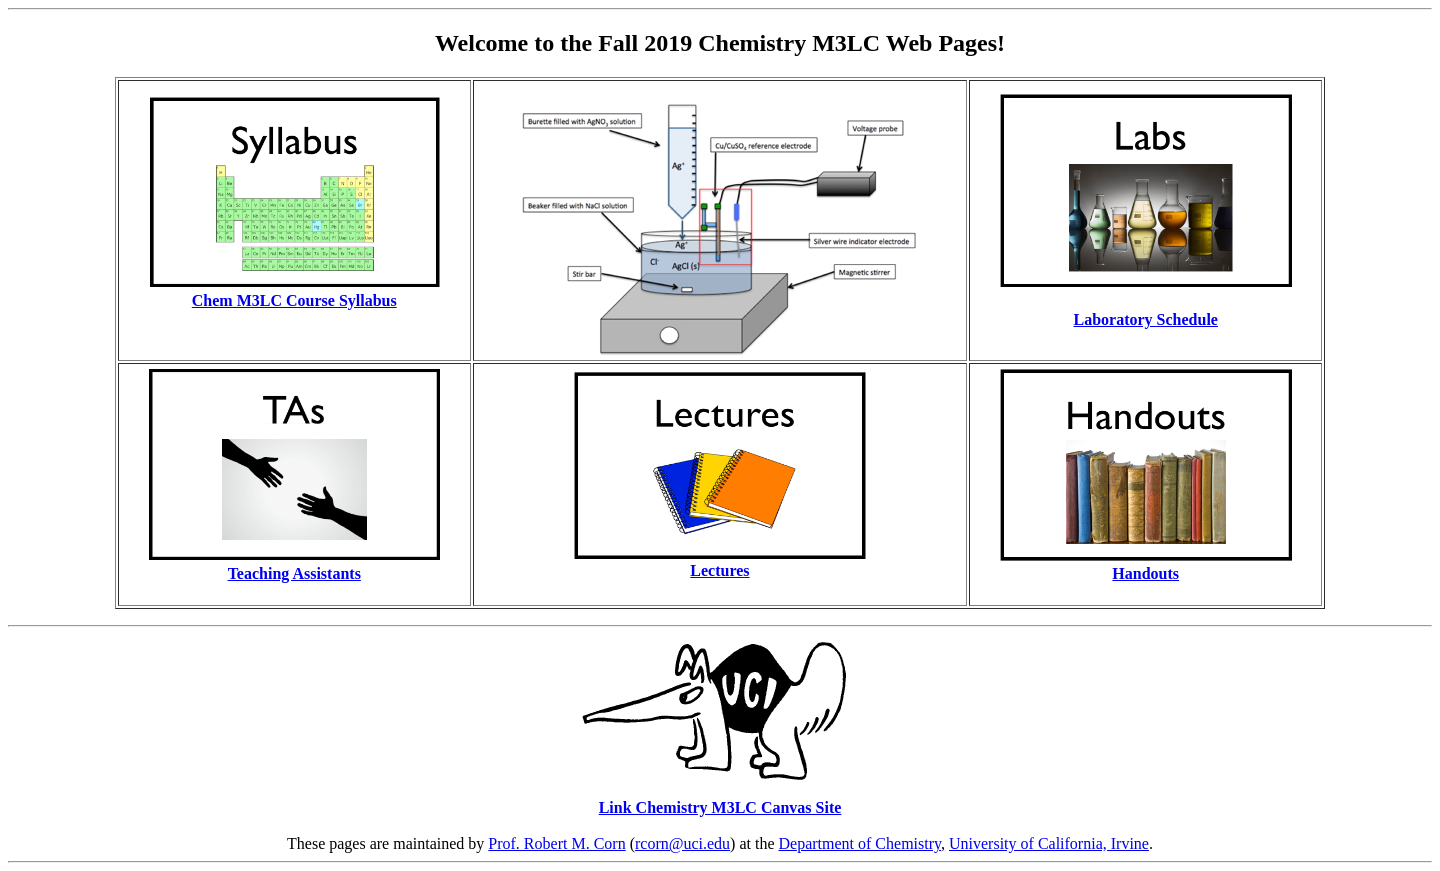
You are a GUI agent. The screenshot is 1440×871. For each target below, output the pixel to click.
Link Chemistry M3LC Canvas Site (720, 807)
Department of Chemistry (860, 843)
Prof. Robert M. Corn (556, 843)
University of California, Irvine (1049, 843)
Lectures (719, 570)
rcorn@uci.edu (682, 843)
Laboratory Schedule (1145, 319)
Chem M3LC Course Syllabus (294, 300)
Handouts (1145, 573)
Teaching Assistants (294, 573)
